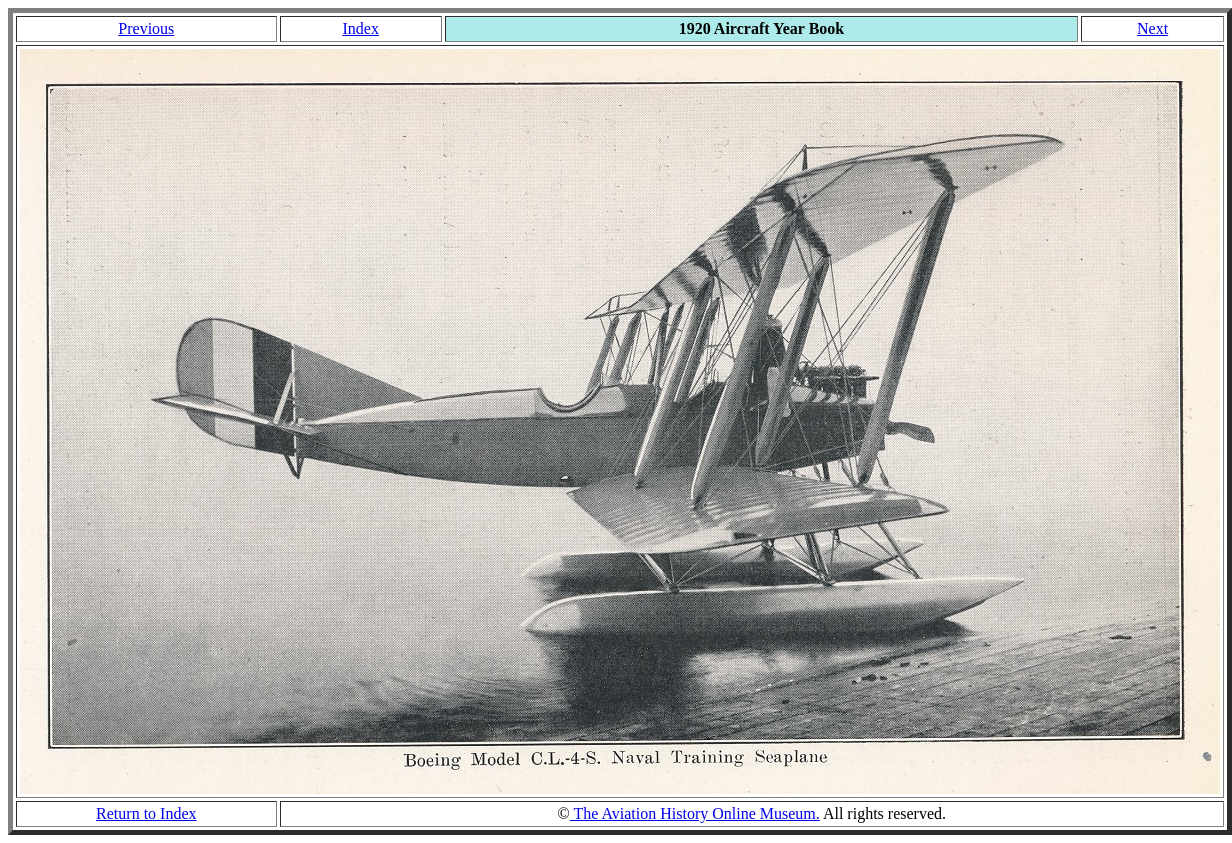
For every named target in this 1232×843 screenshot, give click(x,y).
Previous (146, 28)
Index (360, 28)
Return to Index (146, 813)
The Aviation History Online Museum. (695, 813)
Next (1152, 28)
